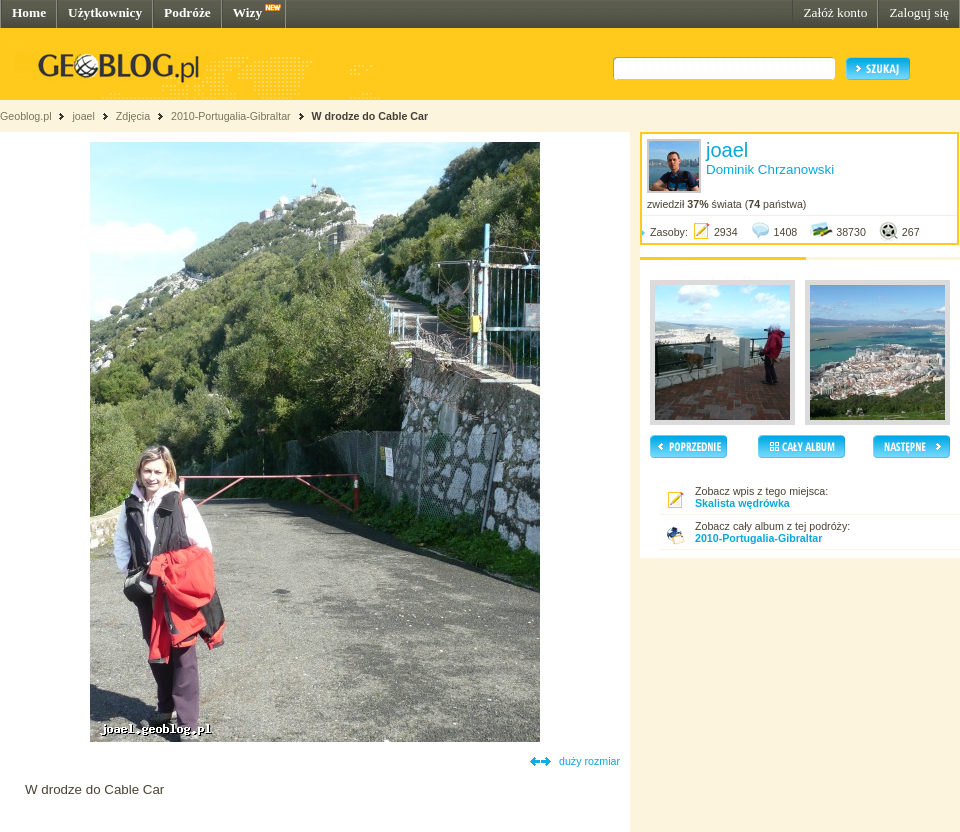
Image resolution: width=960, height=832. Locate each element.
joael (83, 116)
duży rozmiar (589, 761)
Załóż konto (835, 12)
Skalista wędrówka (742, 503)
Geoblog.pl (26, 116)
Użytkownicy (105, 12)
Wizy (247, 12)
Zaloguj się (919, 12)
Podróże (187, 12)
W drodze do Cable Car (369, 116)
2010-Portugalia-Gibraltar (231, 116)
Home (29, 12)
